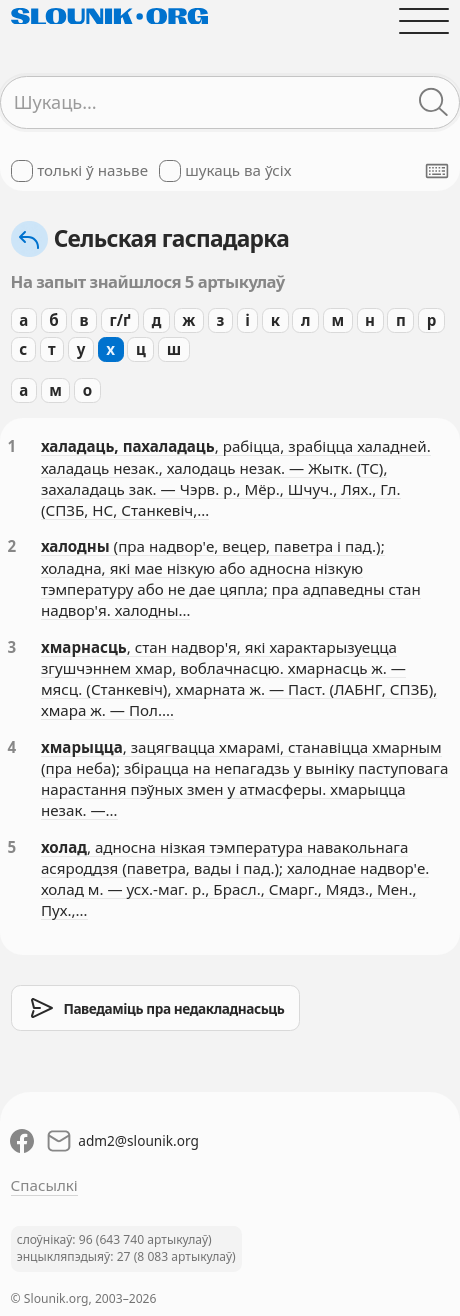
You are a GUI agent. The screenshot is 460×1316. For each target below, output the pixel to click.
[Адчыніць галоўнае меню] (424, 20)
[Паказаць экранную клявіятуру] (437, 171)
